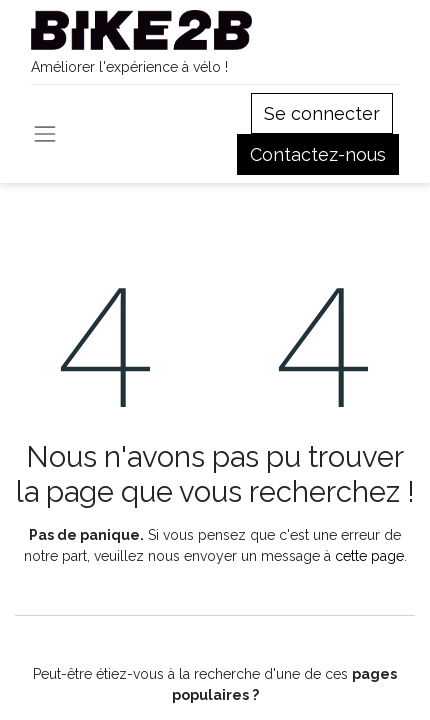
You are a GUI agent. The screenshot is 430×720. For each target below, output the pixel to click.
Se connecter (322, 113)
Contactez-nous (318, 154)
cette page (369, 556)
